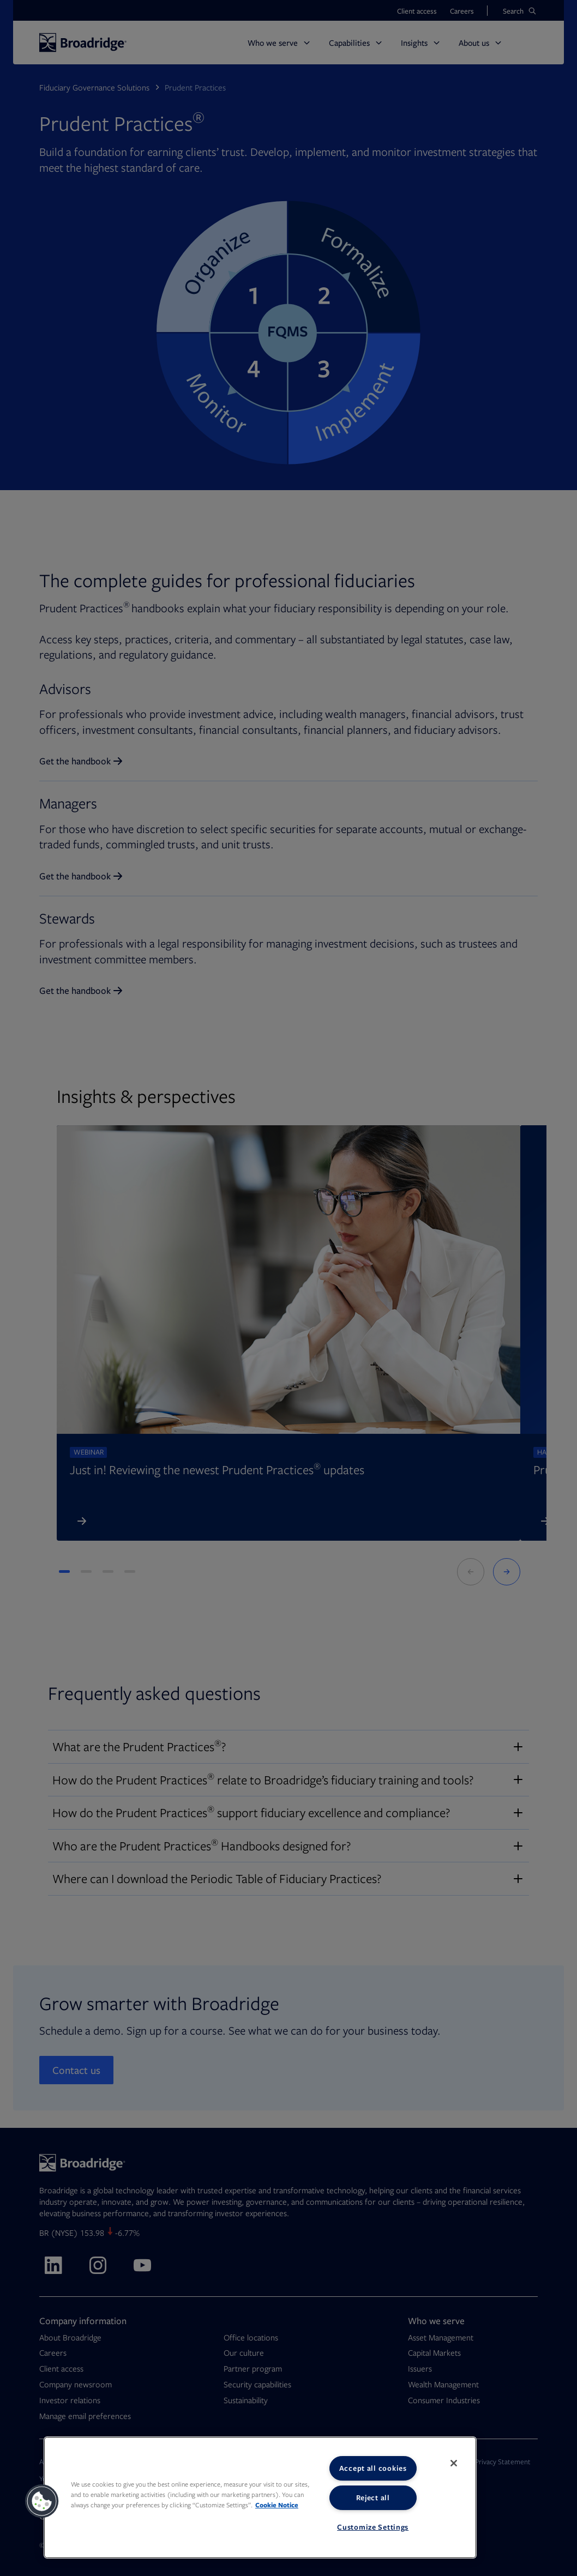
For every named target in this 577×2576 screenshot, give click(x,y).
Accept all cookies (373, 2468)
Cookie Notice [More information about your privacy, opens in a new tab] (276, 2504)
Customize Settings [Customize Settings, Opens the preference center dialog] (372, 2527)
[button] (42, 2501)
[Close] (454, 2463)
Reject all (373, 2497)
